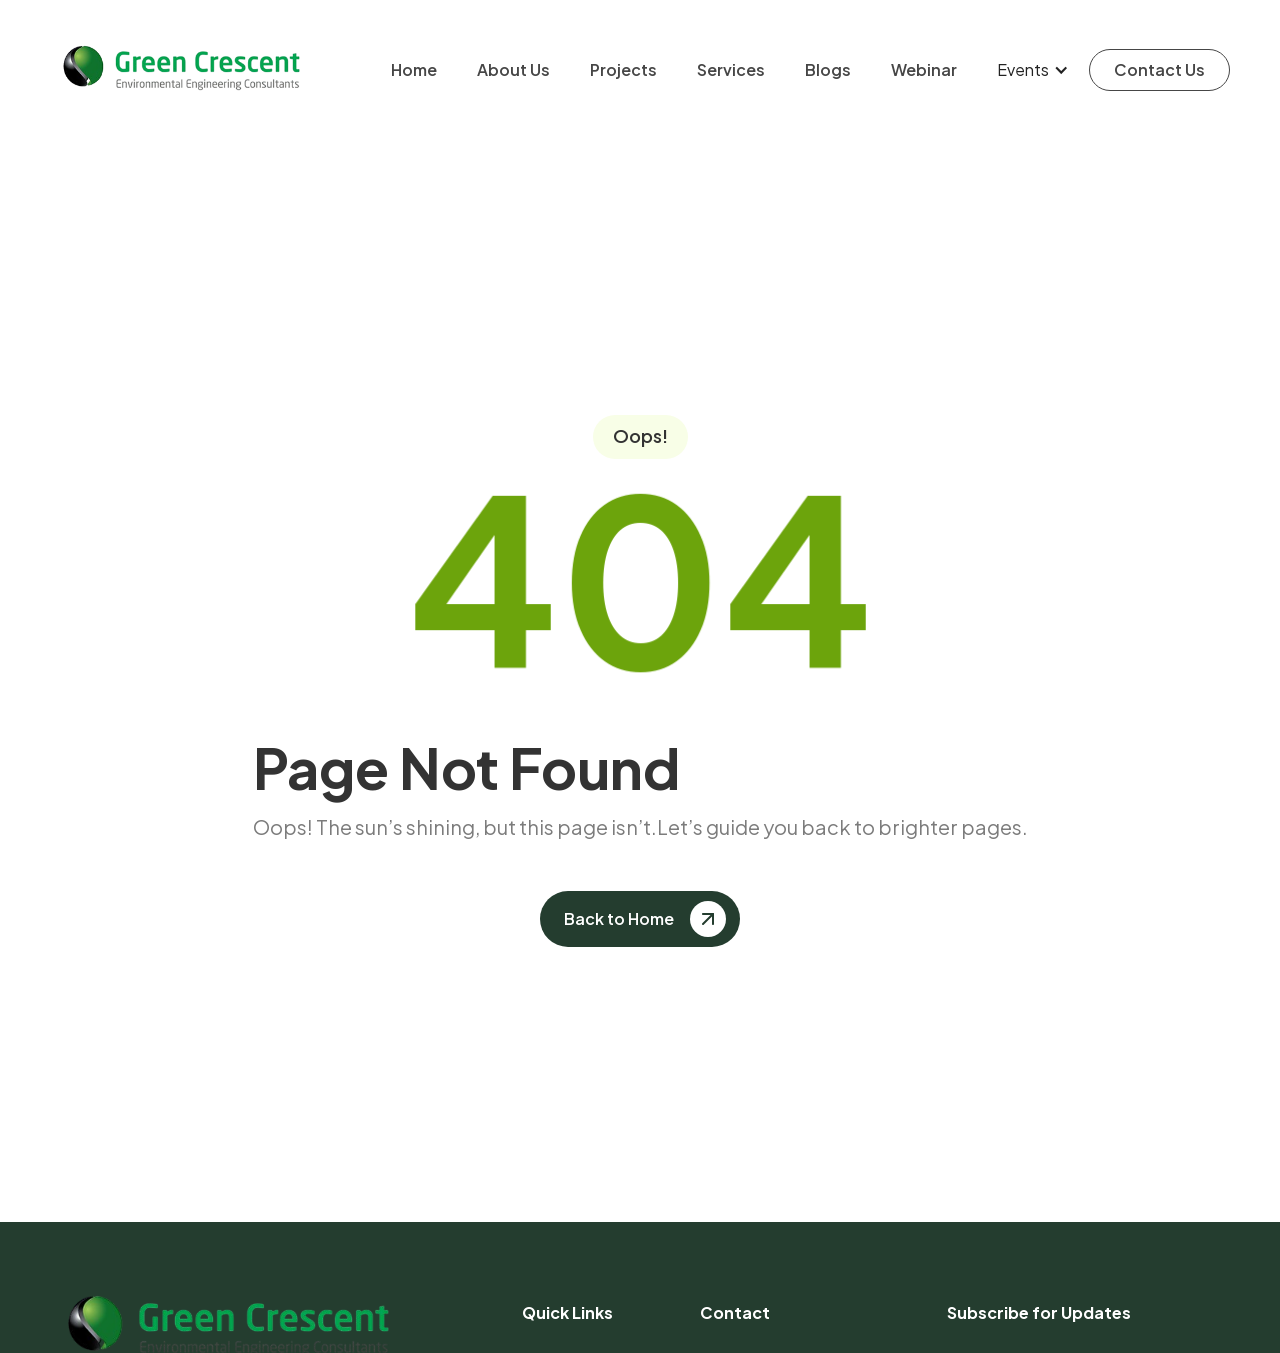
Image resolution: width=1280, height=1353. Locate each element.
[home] (180, 69)
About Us (513, 69)
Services (731, 69)
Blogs (828, 69)
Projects (623, 69)
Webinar (924, 69)
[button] (1033, 70)
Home (414, 69)
